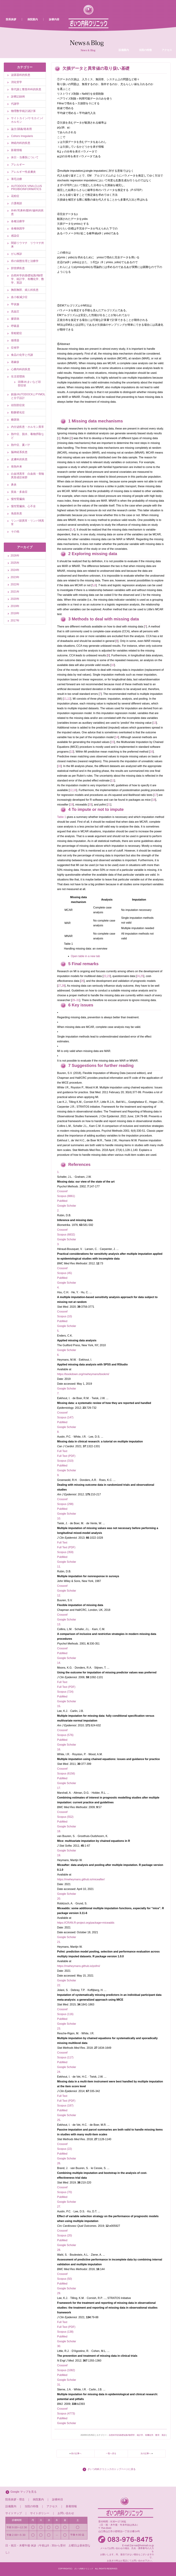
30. (59, 2346)
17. (59, 1787)
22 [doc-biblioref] (104, 976)
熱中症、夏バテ (20, 444)
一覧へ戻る (111, 2453)
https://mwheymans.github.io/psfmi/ (78, 1966)
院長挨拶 (11, 19)
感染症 (15, 235)
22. (59, 1985)
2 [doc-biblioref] (71, 438)
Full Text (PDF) (66, 1547)
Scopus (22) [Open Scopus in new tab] (64, 2148)
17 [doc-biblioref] (155, 794)
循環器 (15, 340)
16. (59, 1749)
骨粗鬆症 (16, 333)
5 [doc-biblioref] (93, 585)
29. (59, 2293)
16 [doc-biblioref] (151, 751)
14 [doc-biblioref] (116, 737)
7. (58, 1393)
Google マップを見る (23, 2491)
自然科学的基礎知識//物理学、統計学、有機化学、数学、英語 (137, 2435)
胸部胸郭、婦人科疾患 (24, 289)
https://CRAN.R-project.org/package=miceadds (85, 1922)
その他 (15, 531)
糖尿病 (15, 419)
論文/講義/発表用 (21, 129)
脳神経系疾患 (19, 452)
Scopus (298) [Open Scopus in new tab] (65, 1504)
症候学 (15, 347)
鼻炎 (13, 484)
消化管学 (16, 82)
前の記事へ (76, 2453)
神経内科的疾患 (20, 142)
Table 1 (61, 816)
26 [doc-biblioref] (82, 980)
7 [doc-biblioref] (145, 626)
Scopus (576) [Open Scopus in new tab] (65, 1735)
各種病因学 (18, 228)
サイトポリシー (39, 2513)
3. (58, 1244)
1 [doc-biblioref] (58, 438)
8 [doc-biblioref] (117, 640)
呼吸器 (15, 325)
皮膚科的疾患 (19, 459)
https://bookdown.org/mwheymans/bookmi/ (83, 1374)
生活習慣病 (18, 376)
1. (58, 1172)
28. (59, 2249)
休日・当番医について (24, 157)
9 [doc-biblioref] (108, 655)
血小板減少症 (19, 297)
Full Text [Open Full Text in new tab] (62, 1451)
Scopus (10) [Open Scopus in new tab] (64, 1316)
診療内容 (54, 19)
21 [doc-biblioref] (109, 804)
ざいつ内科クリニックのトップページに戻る (111, 2469)
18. (59, 1831)
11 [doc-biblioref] (65, 698)
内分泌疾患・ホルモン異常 (27, 426)
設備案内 (124, 23)
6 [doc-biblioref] (95, 585)
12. (59, 1595)
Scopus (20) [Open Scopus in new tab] (64, 2235)
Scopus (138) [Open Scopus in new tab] (65, 2331)
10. (59, 1518)
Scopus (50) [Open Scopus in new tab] (64, 2278)
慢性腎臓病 (18, 499)
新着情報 (16, 150)
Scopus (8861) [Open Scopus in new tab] (66, 1196)
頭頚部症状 (18, 405)
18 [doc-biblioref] (153, 799)
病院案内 (33, 19)
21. (59, 1941)
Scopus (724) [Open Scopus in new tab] (65, 1691)
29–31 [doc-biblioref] (76, 1000)
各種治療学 (18, 221)
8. (58, 1431)
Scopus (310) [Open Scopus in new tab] (65, 1460)
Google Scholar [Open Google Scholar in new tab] (66, 1205)
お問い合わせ (66, 2513)
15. (59, 1706)
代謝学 (15, 103)
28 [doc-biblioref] (63, 985)
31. (59, 2384)
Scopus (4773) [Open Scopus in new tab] (66, 2413)
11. (59, 1566)
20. (59, 1898)
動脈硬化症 (18, 412)
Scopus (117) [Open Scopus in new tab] (65, 2057)
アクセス (52, 2506)
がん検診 (16, 253)
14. (59, 1662)
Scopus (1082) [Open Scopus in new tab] (66, 2370)
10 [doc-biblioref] (112, 665)
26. (59, 2163)
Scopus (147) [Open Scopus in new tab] (65, 1417)
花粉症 (15, 196)
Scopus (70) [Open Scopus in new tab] (64, 2192)
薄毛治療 (16, 179)
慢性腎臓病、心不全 (23, 506)
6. (58, 1354)
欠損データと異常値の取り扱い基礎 (95, 68)
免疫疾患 (16, 513)
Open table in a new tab (85, 956)
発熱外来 (16, 466)
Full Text (62, 1542)
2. (58, 1210)
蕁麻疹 (15, 362)
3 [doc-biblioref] (71, 529)
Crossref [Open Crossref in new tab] (62, 1191)
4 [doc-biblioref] (73, 529)
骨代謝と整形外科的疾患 (26, 89)
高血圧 (15, 311)
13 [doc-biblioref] (154, 722)
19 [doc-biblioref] (71, 804)
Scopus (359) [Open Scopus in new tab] (65, 1552)
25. (59, 2120)
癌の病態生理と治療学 (24, 261)
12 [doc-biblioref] (68, 698)
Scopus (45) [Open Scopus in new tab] (64, 1273)
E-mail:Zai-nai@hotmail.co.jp (138, 2545)
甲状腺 (15, 304)
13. (59, 1624)
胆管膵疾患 (18, 268)
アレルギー (18, 164)
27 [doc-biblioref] (59, 985)
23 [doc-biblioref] (108, 976)
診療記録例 (18, 96)
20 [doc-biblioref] (90, 804)
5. (58, 1330)
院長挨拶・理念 (15, 2499)
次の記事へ (146, 2453)
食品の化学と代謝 (22, 354)
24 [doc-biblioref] (138, 976)
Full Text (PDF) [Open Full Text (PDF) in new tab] (66, 1455)
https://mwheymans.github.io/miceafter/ (81, 1879)
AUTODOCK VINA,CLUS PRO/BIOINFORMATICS (26, 188)
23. (59, 2028)
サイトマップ (13, 2513)
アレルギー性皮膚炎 (23, 171)
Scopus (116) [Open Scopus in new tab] (65, 2014)
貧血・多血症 (19, 491)
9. (58, 1475)
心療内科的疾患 (20, 369)
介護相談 (16, 203)
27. (59, 2206)
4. (58, 1287)
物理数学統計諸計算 (23, 110)
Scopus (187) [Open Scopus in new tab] (65, 2105)
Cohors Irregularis (22, 136)
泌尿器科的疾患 (20, 74)
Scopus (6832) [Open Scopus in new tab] (66, 1234)
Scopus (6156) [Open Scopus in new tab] (66, 1773)
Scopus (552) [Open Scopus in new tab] (65, 1816)
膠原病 (15, 318)
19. (59, 1855)
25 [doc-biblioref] (142, 976)
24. (59, 2071)
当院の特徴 (145, 23)
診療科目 (57, 2499)
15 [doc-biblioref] (112, 742)
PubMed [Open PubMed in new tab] (62, 1200)
